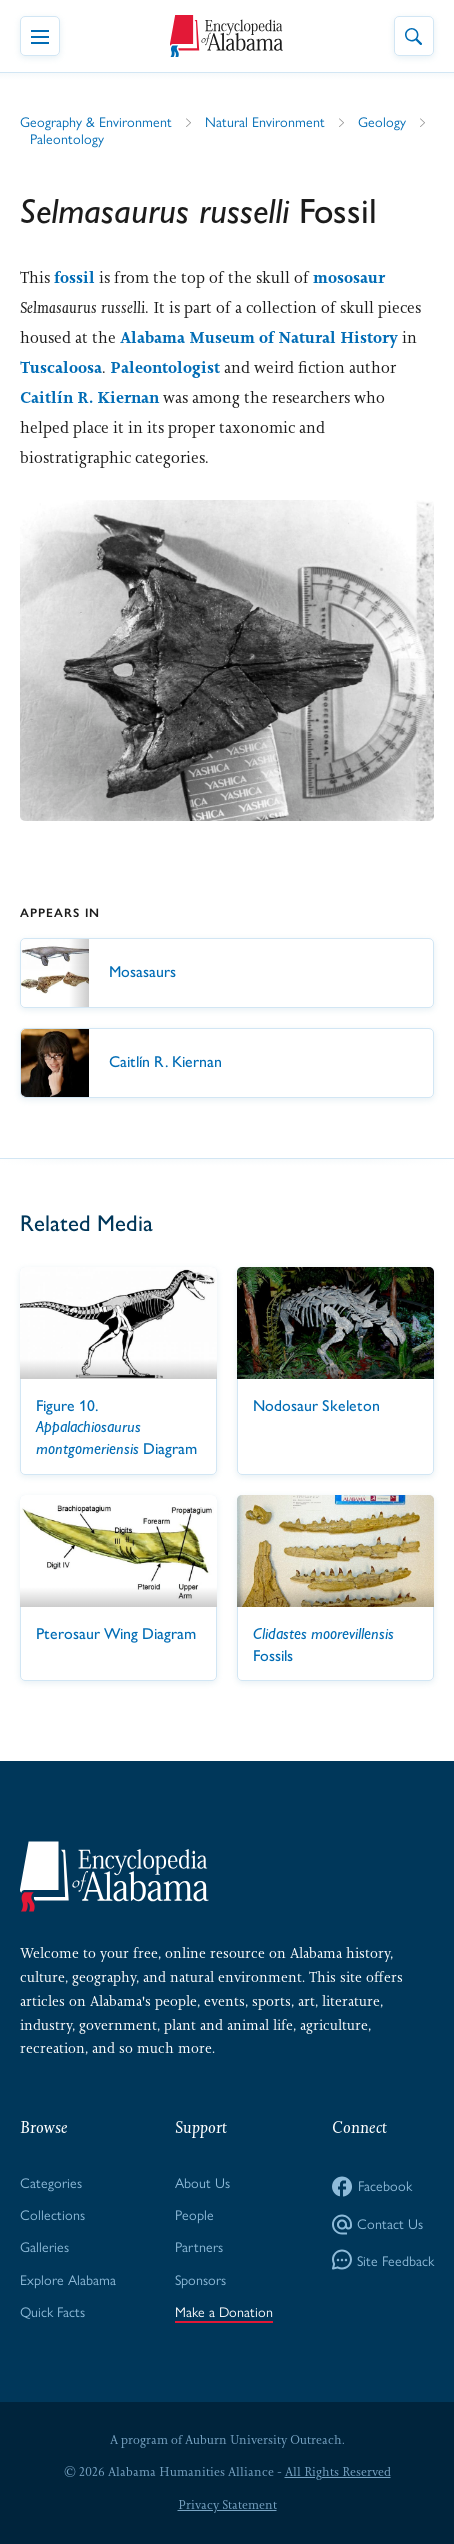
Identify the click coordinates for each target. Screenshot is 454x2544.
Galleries (44, 2246)
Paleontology (67, 138)
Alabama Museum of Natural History (259, 337)
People (194, 2214)
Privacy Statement (227, 2505)
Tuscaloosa (61, 367)
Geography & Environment (96, 121)
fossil (74, 277)
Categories (51, 2182)
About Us (202, 2182)
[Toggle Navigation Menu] (40, 36)
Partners (199, 2246)
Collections (52, 2214)
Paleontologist (165, 367)
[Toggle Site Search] (414, 36)
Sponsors (200, 2279)
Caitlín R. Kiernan (89, 397)
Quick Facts (52, 2311)
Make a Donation (224, 2311)
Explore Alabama (68, 2279)
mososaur (349, 277)
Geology (382, 121)
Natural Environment (265, 121)
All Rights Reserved (338, 2472)
